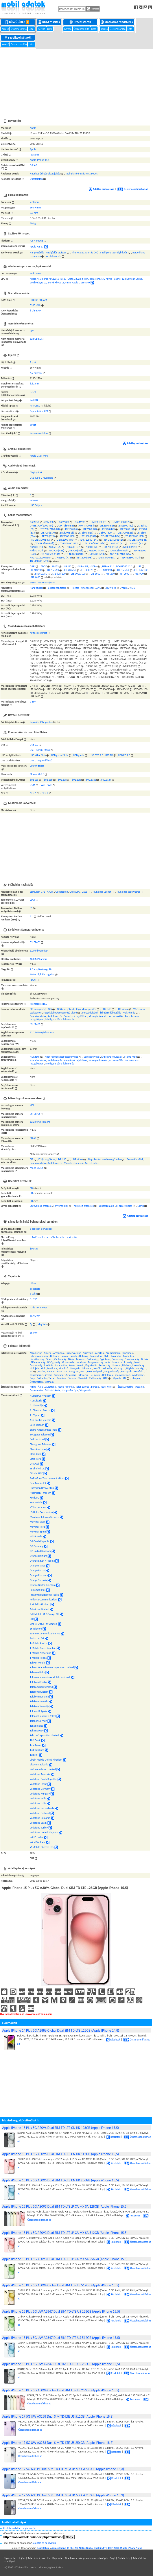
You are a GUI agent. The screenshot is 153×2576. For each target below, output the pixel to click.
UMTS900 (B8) (87, 525)
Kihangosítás (87, 587)
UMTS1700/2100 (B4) (41, 525)
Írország (128, 1362)
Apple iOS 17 (37, 246)
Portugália (126, 1371)
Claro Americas (38, 1449)
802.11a (34, 779)
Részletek (113, 2039)
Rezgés (75, 587)
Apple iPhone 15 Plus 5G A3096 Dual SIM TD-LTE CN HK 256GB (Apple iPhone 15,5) (60, 2180)
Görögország (54, 1362)
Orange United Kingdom (43, 1585)
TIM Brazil (35, 1740)
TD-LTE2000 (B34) (110, 536)
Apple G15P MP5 (39, 455)
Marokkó (63, 1368)
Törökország (95, 1378)
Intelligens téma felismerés (59, 1019)
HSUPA (67, 566)
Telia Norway (37, 1730)
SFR (32, 1619)
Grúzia (144, 1359)
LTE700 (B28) (48, 536)
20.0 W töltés (37, 765)
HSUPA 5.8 (82, 566)
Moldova (52, 1368)
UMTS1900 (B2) (121, 522)
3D (31, 1188)
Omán (41, 1371)
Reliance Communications (43, 1599)
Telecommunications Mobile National (50, 1677)
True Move (35, 1745)
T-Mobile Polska (38, 1657)
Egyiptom (105, 1359)
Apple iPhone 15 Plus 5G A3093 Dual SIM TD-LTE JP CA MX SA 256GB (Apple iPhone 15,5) (64, 2259)
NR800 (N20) (130, 547)
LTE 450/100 (140, 569)
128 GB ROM (37, 338)
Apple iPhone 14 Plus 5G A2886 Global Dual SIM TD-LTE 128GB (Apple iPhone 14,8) (60, 2030)
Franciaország (132, 1359)
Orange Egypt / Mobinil (42, 1560)
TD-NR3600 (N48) (74, 554)
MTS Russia (36, 1536)
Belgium (54, 1356)
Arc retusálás (116, 1016)
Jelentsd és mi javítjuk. (45, 2542)
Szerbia (48, 1375)
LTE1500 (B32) (88, 536)
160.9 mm (35, 207)
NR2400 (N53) (97, 554)
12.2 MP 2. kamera (40, 1121)
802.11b (48, 779)
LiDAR (141, 1205)
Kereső (5, 28)
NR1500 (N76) (84, 557)
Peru (82, 1371)
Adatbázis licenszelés (39, 2558)
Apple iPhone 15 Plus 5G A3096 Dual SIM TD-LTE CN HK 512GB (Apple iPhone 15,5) (60, 2154)
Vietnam (48, 1381)
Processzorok (81, 22)
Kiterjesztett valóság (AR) (85, 252)
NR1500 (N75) (64, 557)
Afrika (33, 1386)
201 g (33, 223)
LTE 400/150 (105, 569)
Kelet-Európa (82, 1386)
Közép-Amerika (66, 1386)
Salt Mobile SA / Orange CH (44, 1614)
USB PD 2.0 (124, 755)
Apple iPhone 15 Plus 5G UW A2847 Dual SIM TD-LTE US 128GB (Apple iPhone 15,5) (61, 2311)
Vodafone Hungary (40, 1793)
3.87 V (33, 1299)
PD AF (33, 979)
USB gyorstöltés (59, 755)
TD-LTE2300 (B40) (64, 539)
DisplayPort (36, 472)
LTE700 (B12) (127, 529)
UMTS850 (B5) (66, 525)
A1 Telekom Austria (40, 1410)
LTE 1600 (95, 573)
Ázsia (41, 1386)
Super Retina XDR (39, 411)
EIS (31, 1159)
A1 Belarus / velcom (40, 1395)
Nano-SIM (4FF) (46, 582)
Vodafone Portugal (40, 1813)
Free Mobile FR (38, 1483)
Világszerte (85, 1390)
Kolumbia (116, 1356)
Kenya (72, 1365)
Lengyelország (111, 1371)
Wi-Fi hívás (46, 785)
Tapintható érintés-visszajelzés (81, 173)
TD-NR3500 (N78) (131, 557)
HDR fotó (106, 1009)
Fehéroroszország (39, 1356)
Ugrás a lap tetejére (14, 2558)
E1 (31, 908)
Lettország (104, 1365)
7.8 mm (34, 212)
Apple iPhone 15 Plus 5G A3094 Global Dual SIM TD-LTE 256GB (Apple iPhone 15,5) (60, 2390)
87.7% (33, 391)
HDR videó (122, 1009)
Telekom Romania (39, 1696)
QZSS (84, 891)
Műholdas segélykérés (128, 891)
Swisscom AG (37, 1638)
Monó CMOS (37, 1167)
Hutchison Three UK (40, 1492)
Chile (106, 1356)
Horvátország (37, 1359)
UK (124, 1378)
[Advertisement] (76, 81)
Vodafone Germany (40, 1788)
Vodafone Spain (38, 1822)
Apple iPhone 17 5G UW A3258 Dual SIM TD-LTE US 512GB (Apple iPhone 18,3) (57, 2416)
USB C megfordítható (41, 760)
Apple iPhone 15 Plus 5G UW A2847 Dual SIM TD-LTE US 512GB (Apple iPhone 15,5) (61, 2338)
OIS (50, 1009)
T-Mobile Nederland (40, 1652)
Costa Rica (128, 1356)
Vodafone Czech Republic (43, 1779)
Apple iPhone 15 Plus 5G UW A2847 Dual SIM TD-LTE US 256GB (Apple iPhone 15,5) (61, 2364)
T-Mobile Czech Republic (43, 1648)
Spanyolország (122, 1375)
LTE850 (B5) (71, 529)
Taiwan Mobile (38, 1662)
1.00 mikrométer (39, 950)
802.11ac (91, 779)
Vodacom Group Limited (43, 1769)
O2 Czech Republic (40, 1541)
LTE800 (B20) (105, 532)
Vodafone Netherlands (42, 1808)
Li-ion (33, 1283)
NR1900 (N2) (137, 543)
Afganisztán (36, 1353)
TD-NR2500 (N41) (50, 554)
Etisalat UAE (36, 1473)
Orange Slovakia (38, 1580)
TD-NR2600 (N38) (119, 550)
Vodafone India (38, 1798)
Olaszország (36, 1365)
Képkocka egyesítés (86, 1009)
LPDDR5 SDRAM (38, 300)
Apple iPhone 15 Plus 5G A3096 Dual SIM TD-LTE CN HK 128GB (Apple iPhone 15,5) (60, 2128)
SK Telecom (36, 1628)
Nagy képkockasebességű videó (60, 1012)
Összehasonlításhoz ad (132, 189)
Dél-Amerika (36, 1390)
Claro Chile (35, 1454)
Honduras (81, 1362)
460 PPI (34, 400)
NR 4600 (35, 577)
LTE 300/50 (70, 569)
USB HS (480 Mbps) (40, 749)
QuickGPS (75, 891)
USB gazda (78, 755)
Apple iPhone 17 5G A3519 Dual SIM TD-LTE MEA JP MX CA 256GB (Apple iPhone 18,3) (63, 2495)
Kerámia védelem (39, 433)
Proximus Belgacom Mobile (44, 1594)
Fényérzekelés (60, 1205)
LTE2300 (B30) (67, 536)
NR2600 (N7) (73, 547)
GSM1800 (64, 522)
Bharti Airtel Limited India (43, 1429)
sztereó (34, 500)
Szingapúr (59, 1375)
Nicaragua (119, 1368)
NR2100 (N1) (117, 543)
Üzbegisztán (36, 1381)
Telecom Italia (37, 1672)
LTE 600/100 (59, 573)
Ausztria (99, 1353)
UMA (32, 785)
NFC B (45, 792)
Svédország (138, 1375)
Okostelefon (36, 178)
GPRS (33, 566)
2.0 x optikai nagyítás (41, 969)
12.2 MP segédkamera (42, 1032)
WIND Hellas (36, 1837)
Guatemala (68, 1362)
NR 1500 (110, 573)
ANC (98, 587)
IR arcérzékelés (124, 1205)
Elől (32, 1105)
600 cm (34, 1248)
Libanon (116, 1365)
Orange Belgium (38, 1555)
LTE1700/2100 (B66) (94, 543)
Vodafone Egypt (38, 1783)
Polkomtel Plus (38, 1589)
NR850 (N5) (55, 547)
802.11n (76, 779)
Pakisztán (62, 1371)
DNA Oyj (34, 1463)
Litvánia (126, 1365)
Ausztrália (88, 1353)
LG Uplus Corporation (41, 1512)
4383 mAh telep (38, 1307)
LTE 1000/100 (78, 573)
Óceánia (139, 1386)
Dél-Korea (107, 1375)
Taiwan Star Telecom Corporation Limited (52, 1667)
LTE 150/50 (53, 569)
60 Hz (33, 424)
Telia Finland (36, 1725)
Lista (31, 28)
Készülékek (18, 22)
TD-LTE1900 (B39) (40, 539)
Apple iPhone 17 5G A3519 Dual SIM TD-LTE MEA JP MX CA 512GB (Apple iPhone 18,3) (63, 2469)
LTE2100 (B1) (107, 525)
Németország (38, 1362)
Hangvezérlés (37, 252)
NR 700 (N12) (111, 547)
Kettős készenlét (38, 632)
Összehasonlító (19, 28)
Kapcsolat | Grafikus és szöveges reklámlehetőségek (80, 2558)
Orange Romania (39, 1575)
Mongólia (75, 1368)
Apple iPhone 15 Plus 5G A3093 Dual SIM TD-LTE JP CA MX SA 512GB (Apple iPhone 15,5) (64, 2233)
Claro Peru (35, 1458)
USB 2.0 (34, 744)
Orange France (38, 1565)
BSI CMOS (35, 942)
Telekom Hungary (39, 1691)
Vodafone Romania (40, 1817)
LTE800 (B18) (67, 532)
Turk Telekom (37, 1750)
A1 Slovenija (36, 1405)
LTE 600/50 (41, 573)
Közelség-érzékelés (84, 1205)
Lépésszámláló (106, 1205)
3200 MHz (35, 305)
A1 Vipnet (35, 1415)
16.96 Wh (35, 1315)
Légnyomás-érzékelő (41, 1205)
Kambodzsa (96, 1356)
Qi (31, 1324)
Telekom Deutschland (41, 1686)
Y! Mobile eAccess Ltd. (42, 1847)
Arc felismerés (53, 256)
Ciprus (49, 1359)
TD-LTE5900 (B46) (137, 539)
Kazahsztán (61, 1365)
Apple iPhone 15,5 (40, 159)
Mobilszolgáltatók (18, 37)
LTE (139, 566)
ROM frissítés (49, 22)
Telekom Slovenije (39, 1706)
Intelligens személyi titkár (113, 252)
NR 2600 (124, 573)
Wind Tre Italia (37, 1842)
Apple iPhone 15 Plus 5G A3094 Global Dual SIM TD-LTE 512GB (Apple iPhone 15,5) (60, 2285)
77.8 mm (34, 202)
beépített (35, 1288)
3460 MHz (35, 273)
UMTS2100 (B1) (99, 522)
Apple (33, 127)
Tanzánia (61, 1378)
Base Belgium (37, 1424)
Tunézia (72, 1378)
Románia (138, 1371)
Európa (95, 1386)
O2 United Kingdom (40, 1551)
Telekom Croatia (38, 1682)
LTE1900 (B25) (125, 532)
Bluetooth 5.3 (37, 774)
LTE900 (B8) (108, 529)
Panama (50, 1371)
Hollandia (107, 1368)
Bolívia (64, 1356)
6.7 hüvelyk (36, 373)
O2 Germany (36, 1546)
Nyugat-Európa (70, 1390)
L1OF (32, 899)
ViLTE (132, 587)
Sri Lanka (41, 1378)
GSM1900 (80, 522)
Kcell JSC (34, 1497)
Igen (32, 330)
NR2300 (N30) (96, 550)
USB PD (109, 755)
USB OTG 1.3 (96, 755)
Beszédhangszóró (57, 587)
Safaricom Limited (39, 1609)
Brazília (73, 1356)
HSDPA (93, 566)
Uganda (117, 1378)
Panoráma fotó (38, 1016)
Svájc (32, 1378)
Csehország (60, 1359)
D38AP (33, 165)
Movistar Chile (37, 1521)
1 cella (33, 1293)
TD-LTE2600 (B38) (134, 536)
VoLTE (124, 587)
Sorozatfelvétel (90, 1012)
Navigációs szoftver (56, 252)
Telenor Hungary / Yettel (43, 1716)
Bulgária (83, 1356)
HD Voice (111, 587)
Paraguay (73, 1371)
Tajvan (51, 1378)
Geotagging (61, 891)
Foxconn (34, 154)
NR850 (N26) (37, 550)
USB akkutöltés (38, 755)
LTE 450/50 (123, 569)
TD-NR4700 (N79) (39, 561)
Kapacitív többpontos (41, 722)
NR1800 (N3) (37, 547)
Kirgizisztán (91, 1365)
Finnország (117, 1359)
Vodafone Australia (40, 1774)
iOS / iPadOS (36, 240)
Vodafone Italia (38, 1803)
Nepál (97, 1368)
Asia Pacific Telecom (40, 1420)
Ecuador (80, 1359)
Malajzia (34, 1368)
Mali (43, 1368)
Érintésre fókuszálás (110, 1012)
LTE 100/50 (36, 569)
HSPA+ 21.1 (108, 566)
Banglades (127, 1353)
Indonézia (117, 1362)
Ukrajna (135, 1378)
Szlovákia (71, 1375)
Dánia (71, 1359)
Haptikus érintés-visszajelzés (45, 173)
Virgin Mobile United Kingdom (46, 1759)
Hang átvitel (36, 587)
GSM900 (49, 522)
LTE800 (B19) (86, 532)
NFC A (33, 792)
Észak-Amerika (125, 1386)
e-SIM (33, 582)
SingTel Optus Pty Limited (43, 1623)
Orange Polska (37, 1570)
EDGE (44, 566)
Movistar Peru (37, 1526)
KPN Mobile (36, 1502)
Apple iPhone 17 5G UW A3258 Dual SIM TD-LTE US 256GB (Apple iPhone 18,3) (57, 2443)
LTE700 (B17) (48, 532)
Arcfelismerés (55, 1016)
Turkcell (34, 1754)
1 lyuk (33, 362)
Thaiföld (82, 1378)
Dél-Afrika (95, 1375)
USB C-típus (36, 505)
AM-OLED (35, 405)
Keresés (93, 9)
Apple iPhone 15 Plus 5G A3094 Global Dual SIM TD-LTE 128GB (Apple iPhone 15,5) (96, 2548)
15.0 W (34, 1332)
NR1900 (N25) (56, 550)
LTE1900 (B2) (126, 525)
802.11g (62, 779)
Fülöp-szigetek (95, 1371)
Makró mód (129, 1012)
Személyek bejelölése (75, 1016)
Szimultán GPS (37, 891)
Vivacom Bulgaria (39, 1764)
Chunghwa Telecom (40, 1444)
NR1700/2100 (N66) (120, 554)
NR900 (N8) (92, 547)
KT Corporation (38, 1507)
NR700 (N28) (76, 550)
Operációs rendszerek (117, 22)
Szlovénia (83, 1375)
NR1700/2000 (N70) (40, 557)
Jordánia (48, 1365)
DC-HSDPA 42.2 (124, 566)
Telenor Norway (38, 1720)
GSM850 (34, 522)
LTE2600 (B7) (90, 529)
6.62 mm (34, 383)
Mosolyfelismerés (97, 1016)
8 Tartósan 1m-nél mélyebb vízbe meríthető (53, 1237)
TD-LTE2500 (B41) (89, 539)
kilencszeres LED (38, 1003)
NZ (31, 1371)
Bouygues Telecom (40, 1434)
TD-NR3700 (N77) (107, 557)
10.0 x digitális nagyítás (42, 974)
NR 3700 (139, 573)
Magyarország (95, 1362)
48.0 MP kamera (38, 959)
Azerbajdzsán (113, 1353)
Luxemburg (138, 1365)
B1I (31, 916)
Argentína (58, 1353)
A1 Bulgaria (36, 1400)
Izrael (137, 1362)
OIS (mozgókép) (65, 1009)
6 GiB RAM (35, 310)
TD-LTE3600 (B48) (44, 543)
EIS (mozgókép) (38, 1009)
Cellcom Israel (37, 1439)
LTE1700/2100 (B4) (50, 529)
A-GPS (50, 891)
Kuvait (80, 1365)
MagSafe (42, 1324)
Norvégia (141, 1368)
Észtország (92, 1359)
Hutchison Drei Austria (42, 1487)
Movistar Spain (38, 1531)
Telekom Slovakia (39, 1701)
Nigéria (130, 1368)
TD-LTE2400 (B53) (68, 543)
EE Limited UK (37, 1468)
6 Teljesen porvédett (41, 1228)
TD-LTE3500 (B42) (113, 539)
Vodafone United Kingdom (44, 1832)
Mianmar (87, 1368)
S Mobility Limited (40, 1604)
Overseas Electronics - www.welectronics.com (26, 2014)
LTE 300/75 (87, 569)
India (107, 1362)
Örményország (73, 1353)
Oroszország (36, 1375)
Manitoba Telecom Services (44, 1517)
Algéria (48, 1353)
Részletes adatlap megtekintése (19, 2528)
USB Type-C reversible (41, 477)
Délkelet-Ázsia (52, 1390)
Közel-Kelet (106, 1386)
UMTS (55, 566)
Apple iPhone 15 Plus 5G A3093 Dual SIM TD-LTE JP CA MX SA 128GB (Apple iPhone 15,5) (64, 2206)
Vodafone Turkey (39, 1827)
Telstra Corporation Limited (44, 1735)
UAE (105, 1378)
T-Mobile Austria (39, 1643)
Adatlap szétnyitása (101, 189)
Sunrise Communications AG (45, 1633)
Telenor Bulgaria (38, 1711)
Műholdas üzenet (101, 891)
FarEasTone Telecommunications (47, 1478)
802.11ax (106, 779)
